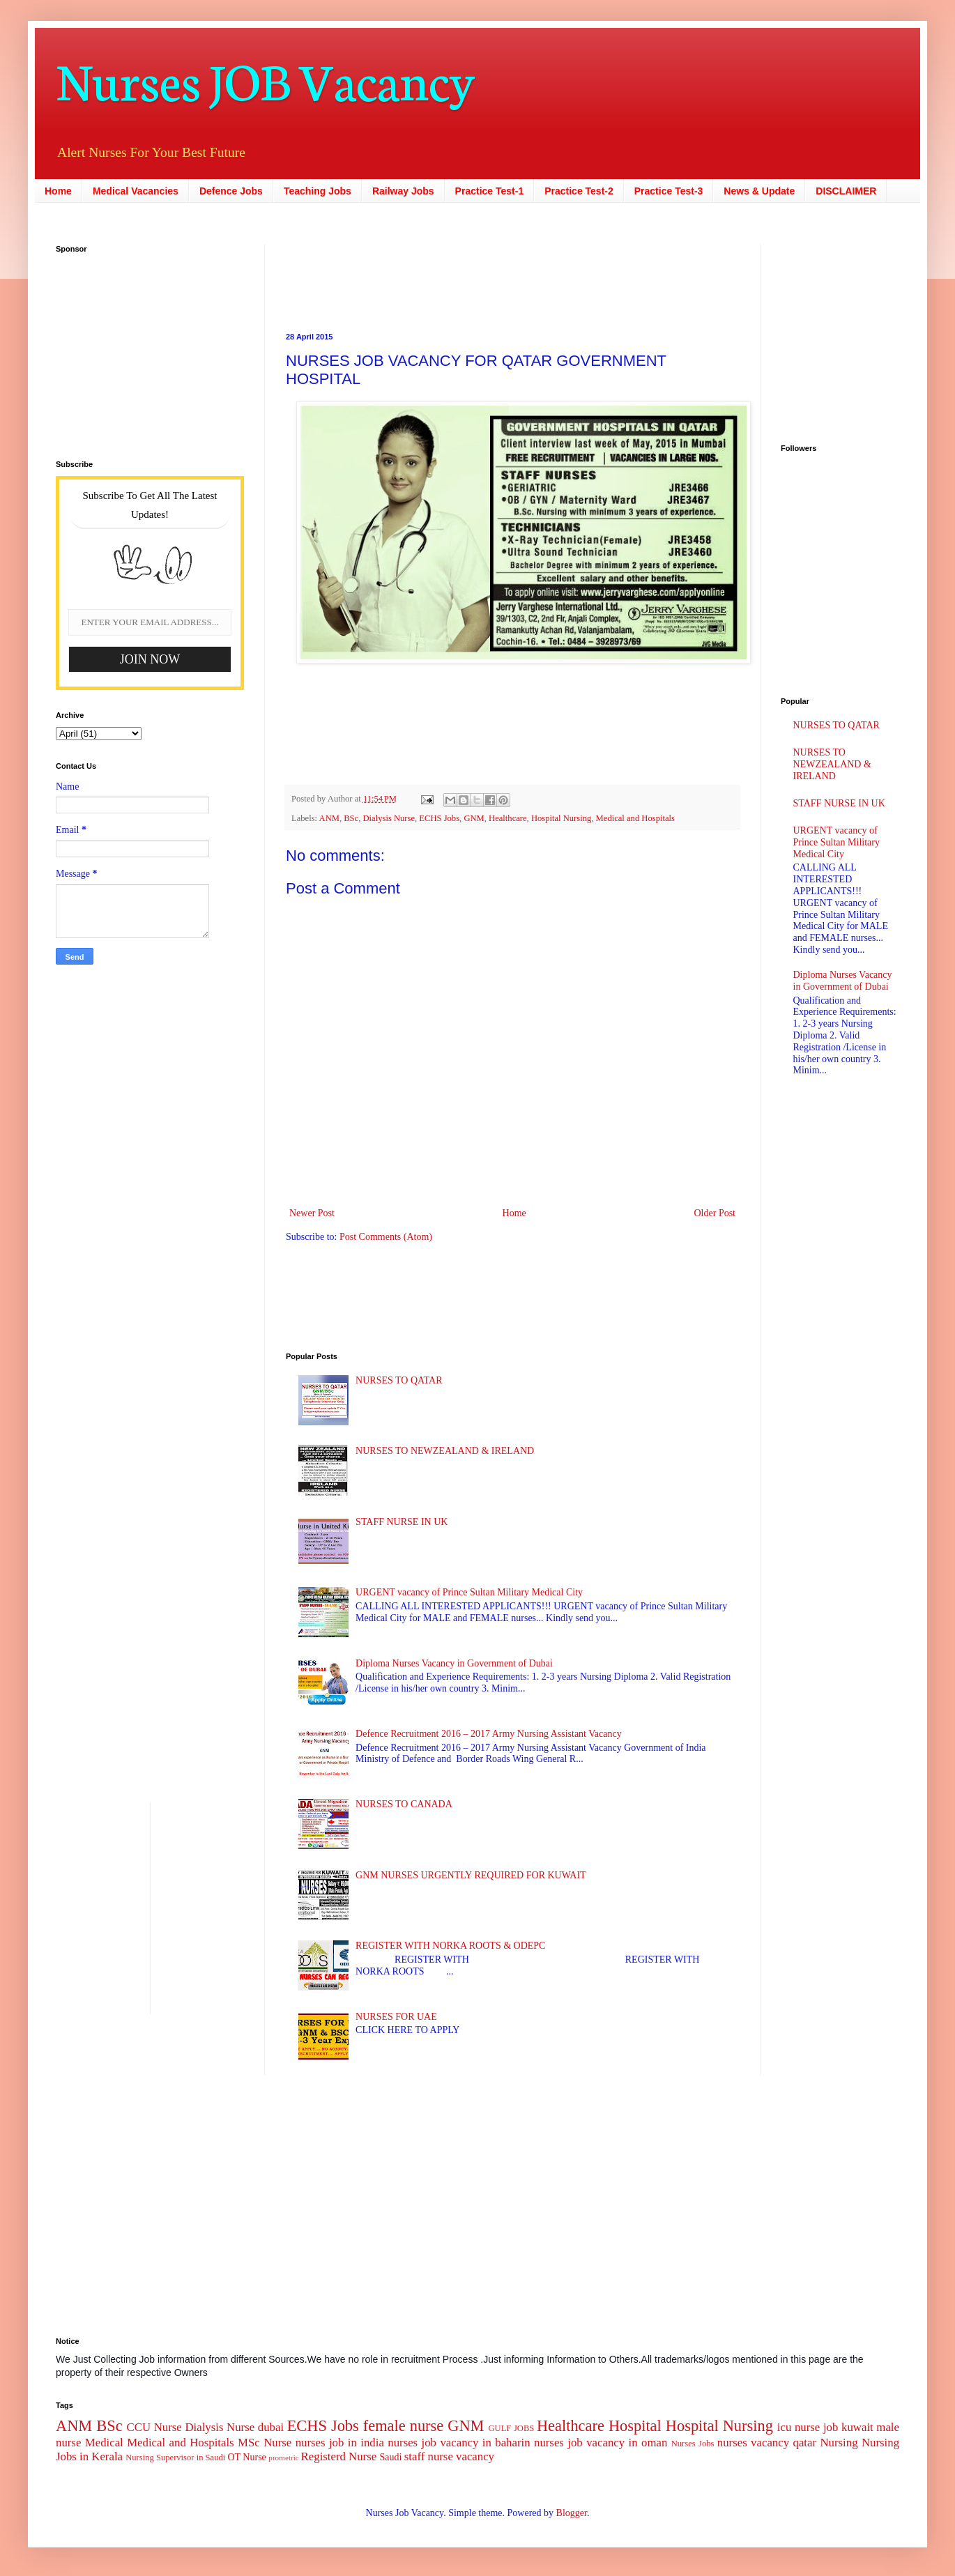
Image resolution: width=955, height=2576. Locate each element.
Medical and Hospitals (635, 818)
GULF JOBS (511, 2428)
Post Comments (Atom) (385, 1237)
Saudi (390, 2457)
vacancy (475, 2456)
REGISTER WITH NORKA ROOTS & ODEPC (450, 1945)
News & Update (759, 191)
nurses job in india (340, 2442)
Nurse (277, 2442)
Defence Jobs (231, 191)
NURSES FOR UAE (396, 2016)
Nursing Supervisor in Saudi (175, 2457)
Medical (104, 2442)
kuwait (857, 2427)
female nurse (403, 2426)
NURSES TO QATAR (399, 1380)
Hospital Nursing (561, 818)
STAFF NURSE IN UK (402, 1522)
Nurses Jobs (693, 2443)
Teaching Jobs (317, 191)
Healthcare (508, 818)
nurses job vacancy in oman (600, 2442)
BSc (351, 818)
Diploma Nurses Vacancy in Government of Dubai (454, 1663)
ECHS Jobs (439, 818)
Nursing (838, 2442)
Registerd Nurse (339, 2456)
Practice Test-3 (668, 191)
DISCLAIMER (846, 191)
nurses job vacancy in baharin (459, 2442)
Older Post (715, 1213)
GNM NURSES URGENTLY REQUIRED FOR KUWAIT (471, 1875)
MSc (249, 2442)
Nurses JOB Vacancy (265, 78)
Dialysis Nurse (389, 818)
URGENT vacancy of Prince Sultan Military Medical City (469, 1592)
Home (58, 191)
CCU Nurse (154, 2427)
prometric (283, 2457)
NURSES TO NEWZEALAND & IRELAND (445, 1451)
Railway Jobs (403, 191)
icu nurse (798, 2427)
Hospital (635, 2426)
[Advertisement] (143, 348)
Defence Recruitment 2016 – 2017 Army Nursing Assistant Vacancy (489, 1733)
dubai (271, 2427)
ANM (329, 818)
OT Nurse (246, 2457)
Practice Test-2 (578, 191)
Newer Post (312, 1213)
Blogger (571, 2513)
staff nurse (428, 2456)
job (830, 2427)
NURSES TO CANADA (404, 1804)
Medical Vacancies (135, 191)
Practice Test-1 (489, 191)
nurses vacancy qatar (766, 2442)
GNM (474, 818)
